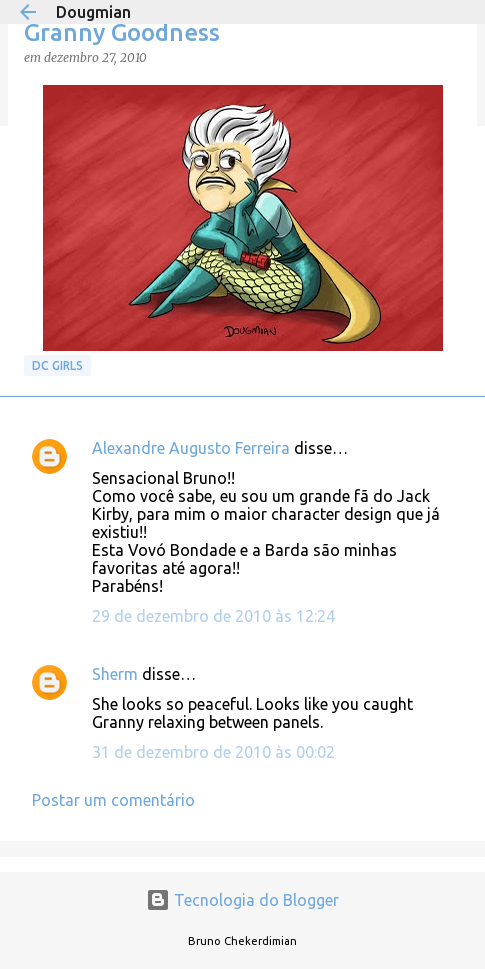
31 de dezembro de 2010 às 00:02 (213, 752)
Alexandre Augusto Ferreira (191, 448)
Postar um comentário (113, 800)
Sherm (115, 674)
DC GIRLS (57, 365)
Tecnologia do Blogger (242, 900)
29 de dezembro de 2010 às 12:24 (213, 616)
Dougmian (93, 12)
